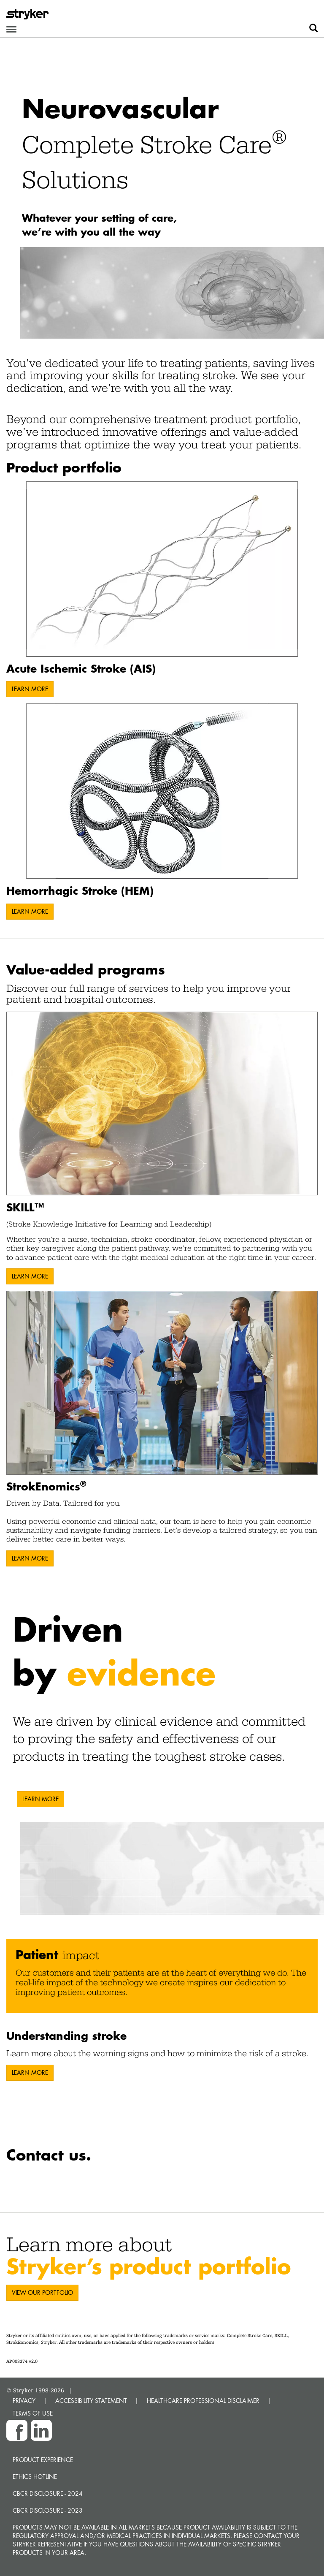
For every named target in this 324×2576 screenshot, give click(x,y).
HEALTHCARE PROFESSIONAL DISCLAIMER (203, 2401)
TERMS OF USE (33, 2413)
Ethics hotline (35, 2477)
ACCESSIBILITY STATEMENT (91, 2401)
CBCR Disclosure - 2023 (48, 2510)
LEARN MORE (30, 689)
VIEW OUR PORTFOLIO (42, 2292)
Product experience (43, 2460)
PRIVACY (24, 2401)
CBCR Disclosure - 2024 (48, 2493)
